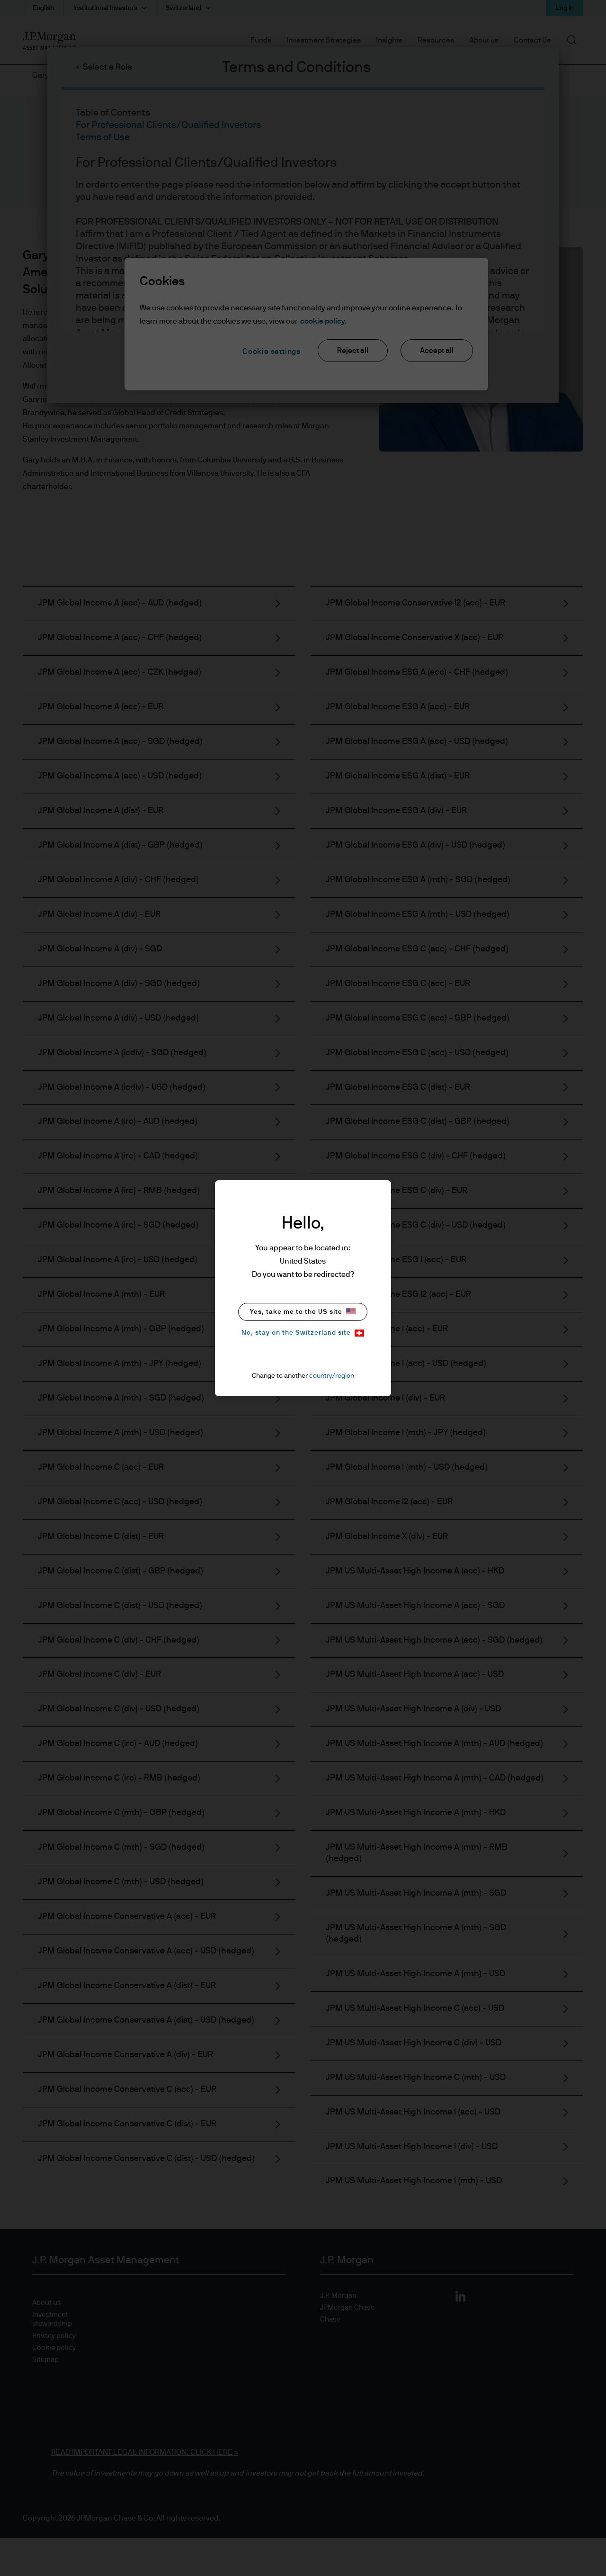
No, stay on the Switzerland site (302, 1333)
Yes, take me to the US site (303, 1311)
